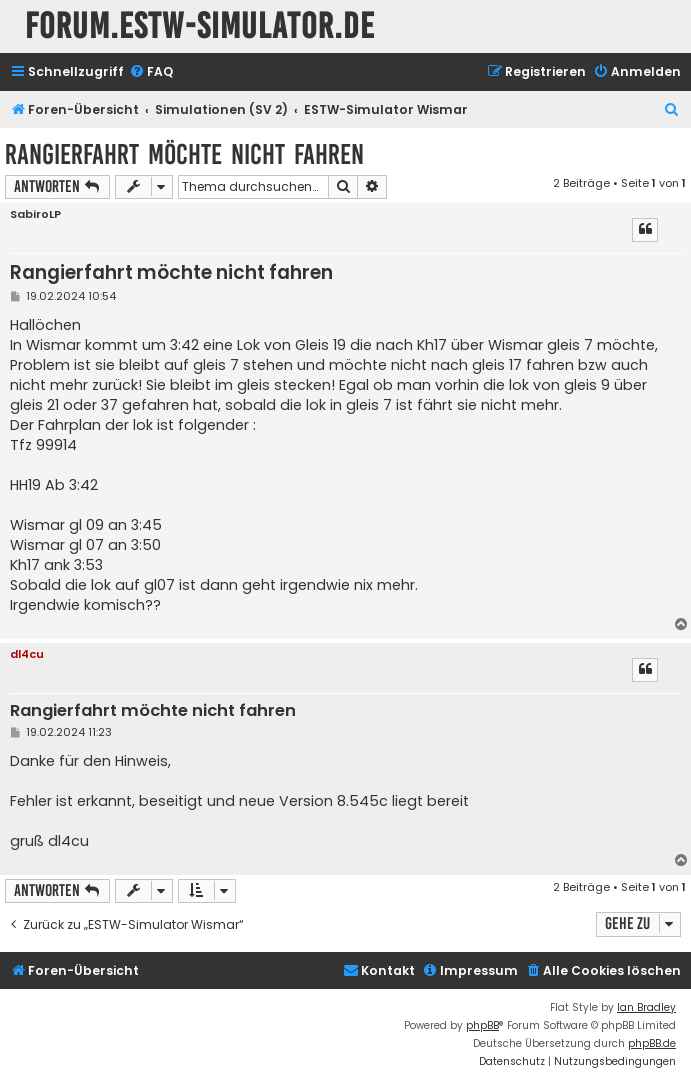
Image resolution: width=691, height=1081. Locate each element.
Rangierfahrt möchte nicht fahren (184, 154)
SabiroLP (35, 214)
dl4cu (27, 654)
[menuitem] (151, 72)
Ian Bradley (646, 1007)
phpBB (482, 1025)
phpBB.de (652, 1043)
